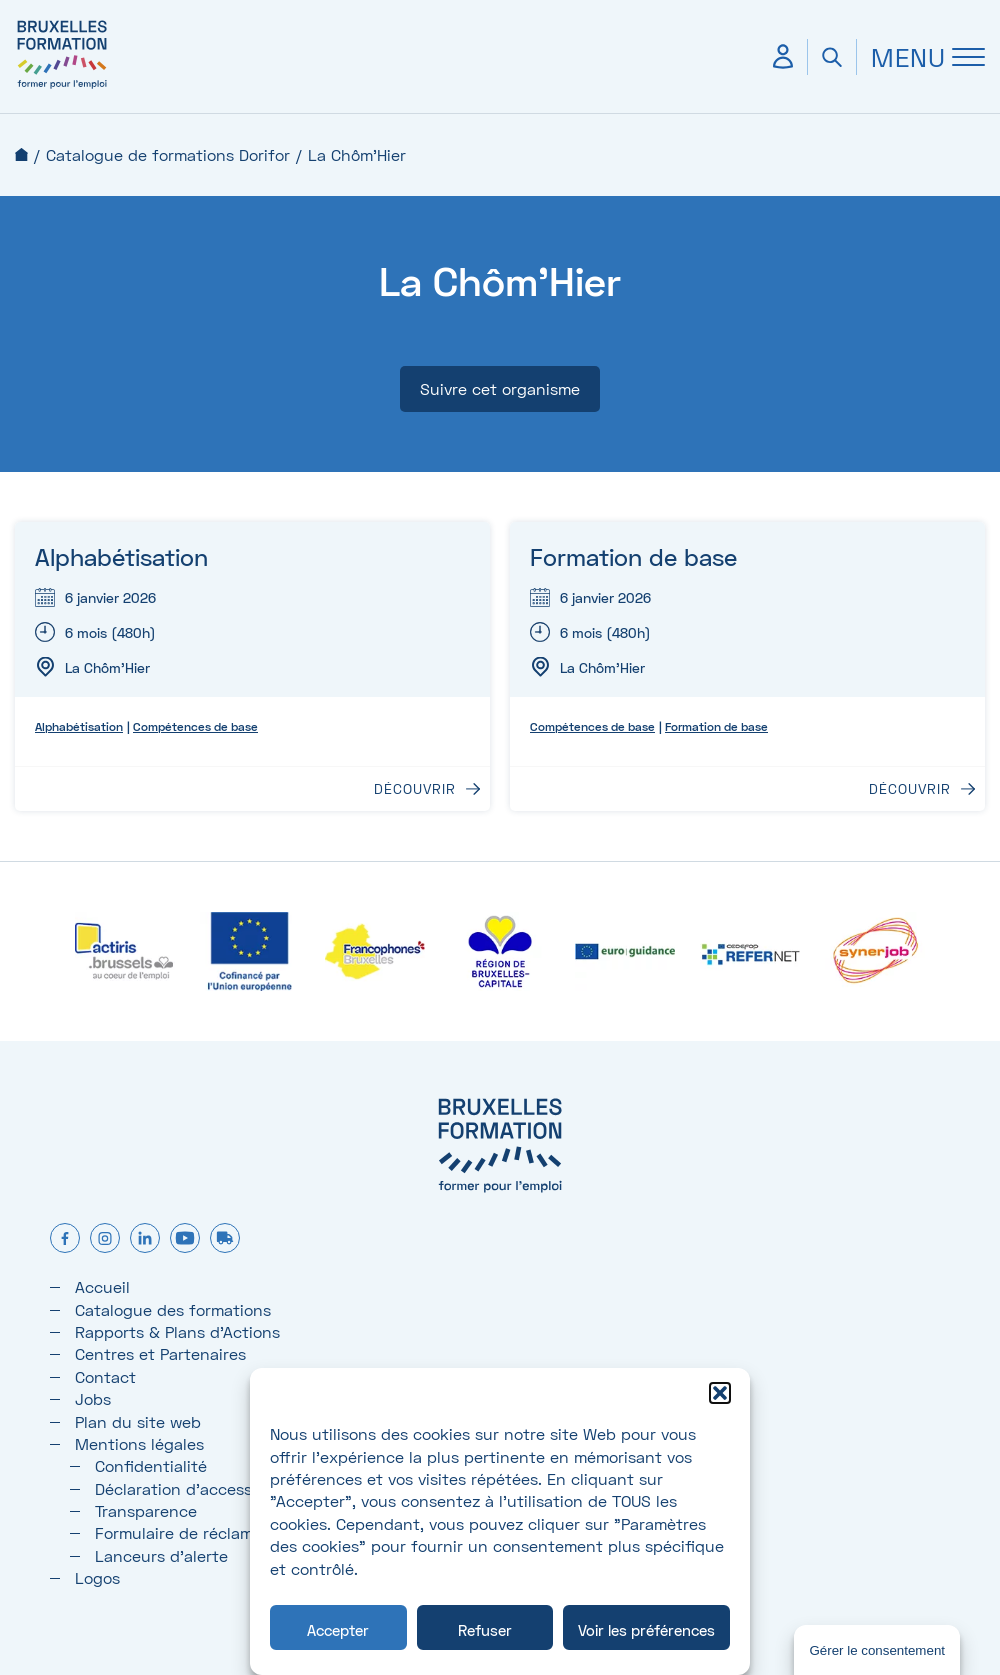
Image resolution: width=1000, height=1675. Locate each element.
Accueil (21, 154)
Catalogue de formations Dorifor (168, 154)
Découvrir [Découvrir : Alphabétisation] (415, 789)
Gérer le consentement (877, 1650)
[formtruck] (225, 1239)
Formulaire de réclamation (193, 1532)
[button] (720, 1393)
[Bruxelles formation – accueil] (62, 87)
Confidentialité (151, 1465)
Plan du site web (138, 1421)
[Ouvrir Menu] (920, 57)
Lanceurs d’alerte (161, 1555)
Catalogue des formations (173, 1309)
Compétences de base (195, 726)
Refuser (485, 1630)
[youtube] (185, 1239)
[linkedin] (145, 1239)
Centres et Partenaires (160, 1353)
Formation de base (633, 556)
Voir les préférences (646, 1630)
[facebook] (65, 1239)
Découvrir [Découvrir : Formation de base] (910, 789)
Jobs (93, 1398)
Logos (97, 1577)
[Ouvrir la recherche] (831, 57)
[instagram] (105, 1239)
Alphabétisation (121, 556)
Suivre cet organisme (500, 388)
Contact (105, 1376)
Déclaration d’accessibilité (194, 1488)
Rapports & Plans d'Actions (177, 1331)
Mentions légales (139, 1443)
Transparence (146, 1510)
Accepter (338, 1630)
